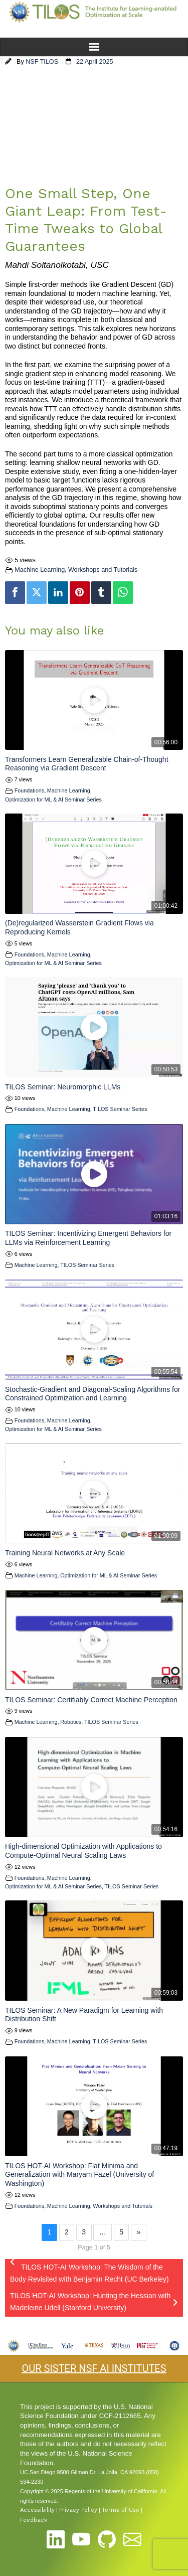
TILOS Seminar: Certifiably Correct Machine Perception (91, 1700)
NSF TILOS (42, 61)
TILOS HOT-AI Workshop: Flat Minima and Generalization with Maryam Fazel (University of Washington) (79, 2174)
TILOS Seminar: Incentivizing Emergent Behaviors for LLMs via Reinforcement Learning (88, 1237)
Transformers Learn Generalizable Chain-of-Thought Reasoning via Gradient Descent (86, 763)
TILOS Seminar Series (120, 1109)
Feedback (33, 2520)
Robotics (70, 1722)
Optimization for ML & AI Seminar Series (53, 799)
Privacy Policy (78, 2510)
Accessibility (37, 2510)
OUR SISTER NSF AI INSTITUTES (94, 2368)
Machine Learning (40, 569)
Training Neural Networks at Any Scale (65, 1553)
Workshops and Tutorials (102, 569)
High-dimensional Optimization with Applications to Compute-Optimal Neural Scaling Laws (83, 1850)
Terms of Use (120, 2510)
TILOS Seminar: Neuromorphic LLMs (62, 1087)
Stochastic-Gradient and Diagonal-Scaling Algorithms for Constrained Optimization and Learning (92, 1393)
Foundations (29, 790)
